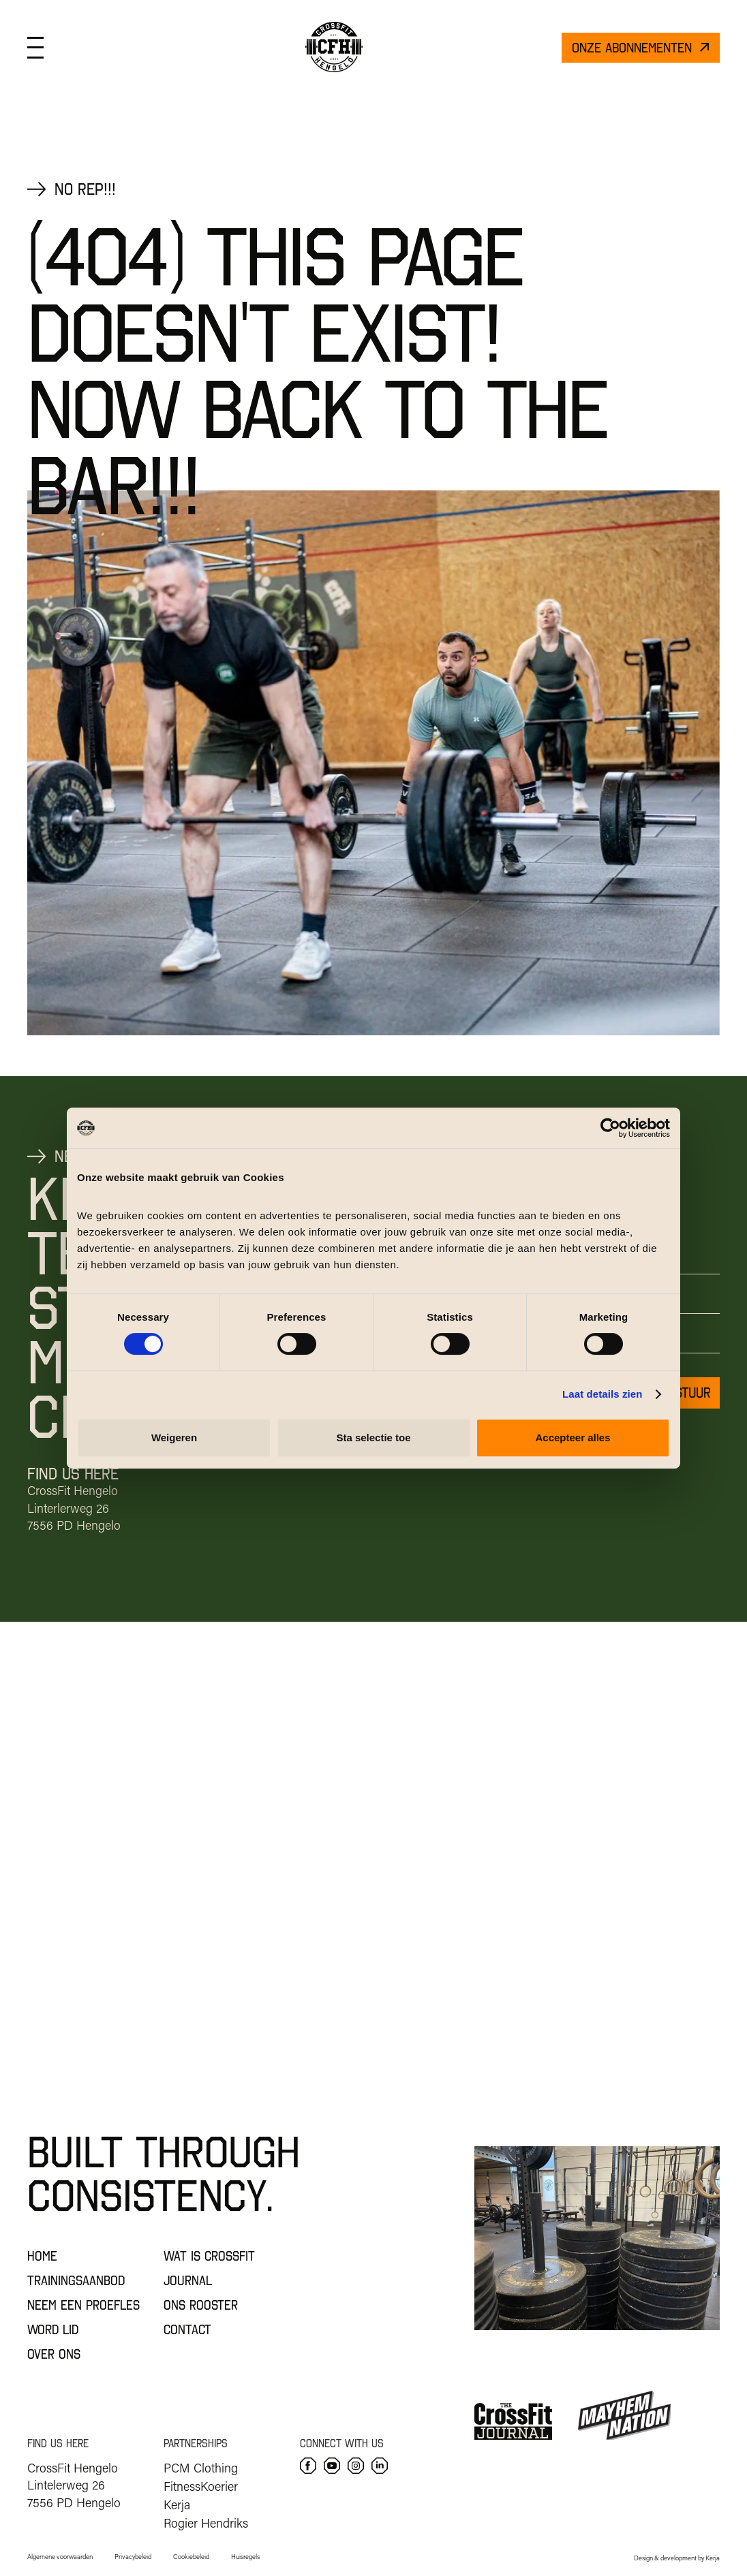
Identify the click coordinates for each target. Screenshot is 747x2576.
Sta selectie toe (373, 1437)
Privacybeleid (133, 2556)
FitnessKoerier (201, 2486)
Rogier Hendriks (206, 2523)
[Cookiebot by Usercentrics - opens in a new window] (610, 1128)
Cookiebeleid (191, 2556)
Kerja (177, 2504)
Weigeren (174, 1437)
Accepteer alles (572, 1437)
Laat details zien (602, 1394)
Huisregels (245, 2556)
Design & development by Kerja (677, 2558)
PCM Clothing (201, 2468)
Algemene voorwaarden (60, 2556)
